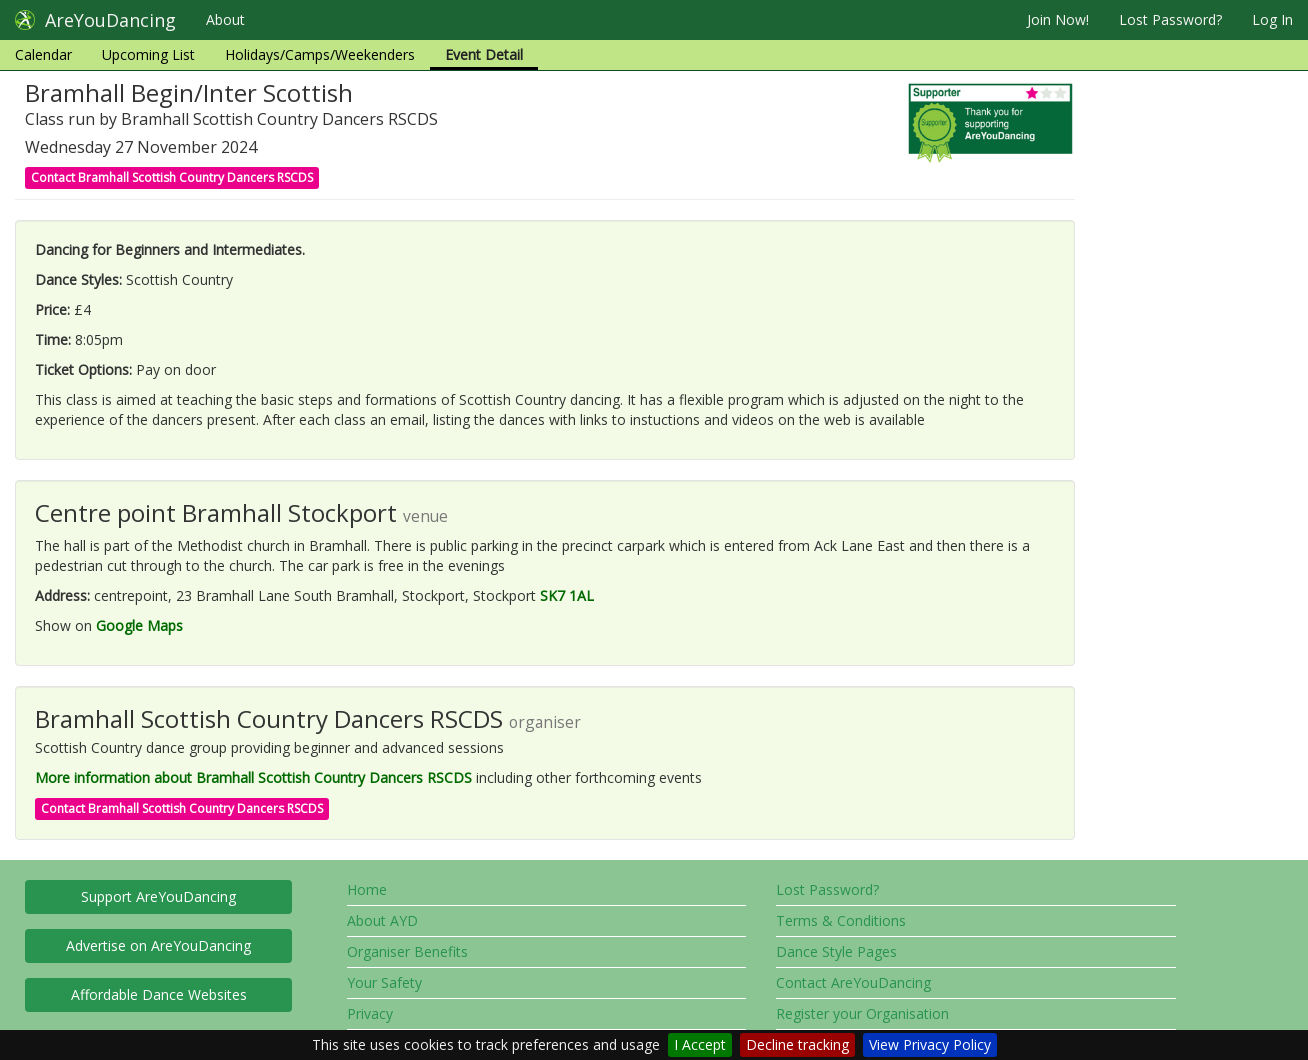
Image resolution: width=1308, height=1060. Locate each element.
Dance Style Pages (836, 951)
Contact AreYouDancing (853, 982)
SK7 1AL (567, 595)
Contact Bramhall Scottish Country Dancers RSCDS (172, 177)
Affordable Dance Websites (159, 994)
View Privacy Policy (930, 1044)
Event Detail (484, 54)
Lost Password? (1170, 19)
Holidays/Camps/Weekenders (320, 54)
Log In (1272, 19)
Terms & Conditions (841, 920)
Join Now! (1058, 19)
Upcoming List (148, 54)
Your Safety (384, 982)
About (225, 19)
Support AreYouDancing (158, 896)
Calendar (43, 54)
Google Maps (139, 625)
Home (367, 889)
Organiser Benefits (407, 951)
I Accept (700, 1044)
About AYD (382, 920)
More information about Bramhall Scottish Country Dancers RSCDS (253, 777)
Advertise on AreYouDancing (158, 945)
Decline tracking (797, 1044)
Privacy (370, 1013)
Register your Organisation (862, 1013)
